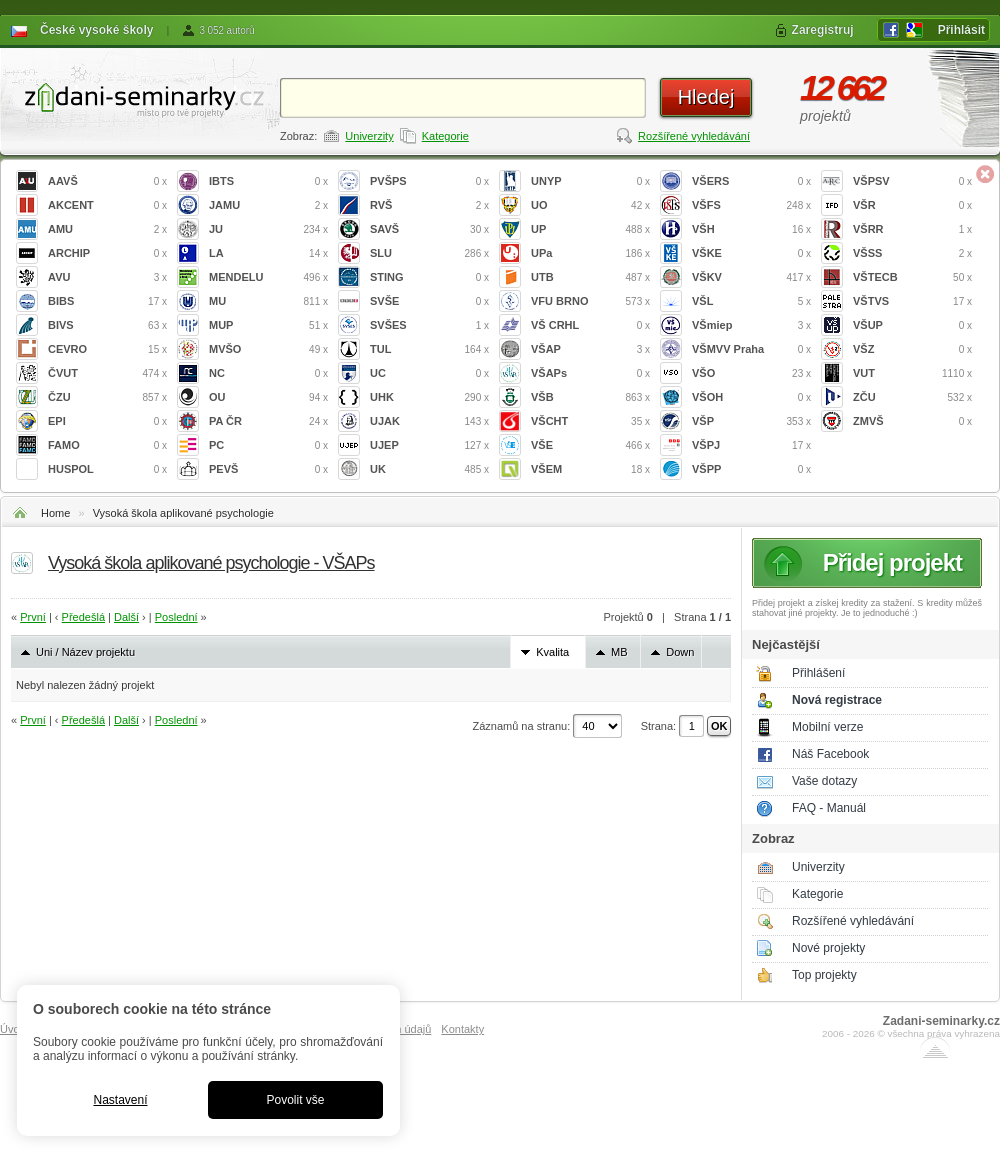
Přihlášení (818, 673)
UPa (590, 253)
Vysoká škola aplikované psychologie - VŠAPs (211, 563)
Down (680, 652)
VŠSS (912, 253)
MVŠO (268, 349)
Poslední (176, 617)
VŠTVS (912, 301)
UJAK (429, 421)
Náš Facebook (830, 754)
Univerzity (369, 136)
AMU (107, 229)
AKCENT (107, 205)
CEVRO (107, 349)
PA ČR (268, 421)
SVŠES (429, 325)
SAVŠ (429, 229)
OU (268, 397)
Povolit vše (295, 1100)
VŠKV (751, 277)
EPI (107, 421)
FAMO (107, 445)
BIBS (107, 301)
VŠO (751, 373)
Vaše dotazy (824, 781)
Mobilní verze (827, 727)
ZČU (912, 397)
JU (268, 229)
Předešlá (83, 617)
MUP (268, 325)
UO (590, 205)
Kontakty (462, 1029)
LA (268, 253)
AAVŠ (107, 181)
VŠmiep (751, 325)
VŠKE (751, 253)
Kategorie (445, 136)
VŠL (751, 301)
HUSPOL (107, 469)
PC (268, 445)
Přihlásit (961, 30)
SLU (429, 253)
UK (429, 469)
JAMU (268, 205)
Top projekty (824, 975)
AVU (107, 277)
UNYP (590, 181)
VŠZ (912, 349)
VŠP (751, 421)
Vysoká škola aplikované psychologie (183, 513)
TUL (429, 349)
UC (429, 373)
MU (268, 301)
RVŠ (429, 205)
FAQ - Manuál (829, 808)
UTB (590, 277)
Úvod (13, 1029)
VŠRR (912, 229)
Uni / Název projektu (85, 652)
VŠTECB (912, 277)
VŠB (590, 397)
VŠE (590, 445)
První (33, 617)
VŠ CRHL (590, 325)
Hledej (706, 97)
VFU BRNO (590, 301)
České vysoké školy (96, 30)
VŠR (912, 205)
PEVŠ (268, 469)
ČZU (107, 397)
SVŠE (429, 301)
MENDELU (268, 277)
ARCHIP (107, 253)
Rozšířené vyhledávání (694, 136)
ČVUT (107, 373)
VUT (912, 373)
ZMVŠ (912, 421)
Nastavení (120, 1100)
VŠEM (590, 469)
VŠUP (912, 325)
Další (126, 617)
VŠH (751, 229)
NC (268, 373)
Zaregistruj (823, 30)
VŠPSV (912, 181)
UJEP (429, 445)
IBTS (268, 181)
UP (590, 229)
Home (55, 513)
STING (429, 277)
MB (619, 652)
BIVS (107, 325)
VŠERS (751, 181)
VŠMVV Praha (751, 349)
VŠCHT (590, 421)
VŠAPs (590, 373)
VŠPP (751, 469)
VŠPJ (751, 445)
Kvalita (552, 652)
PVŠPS (429, 181)
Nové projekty (828, 948)
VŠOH (751, 397)
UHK (429, 397)
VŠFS (751, 205)
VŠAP (590, 349)
